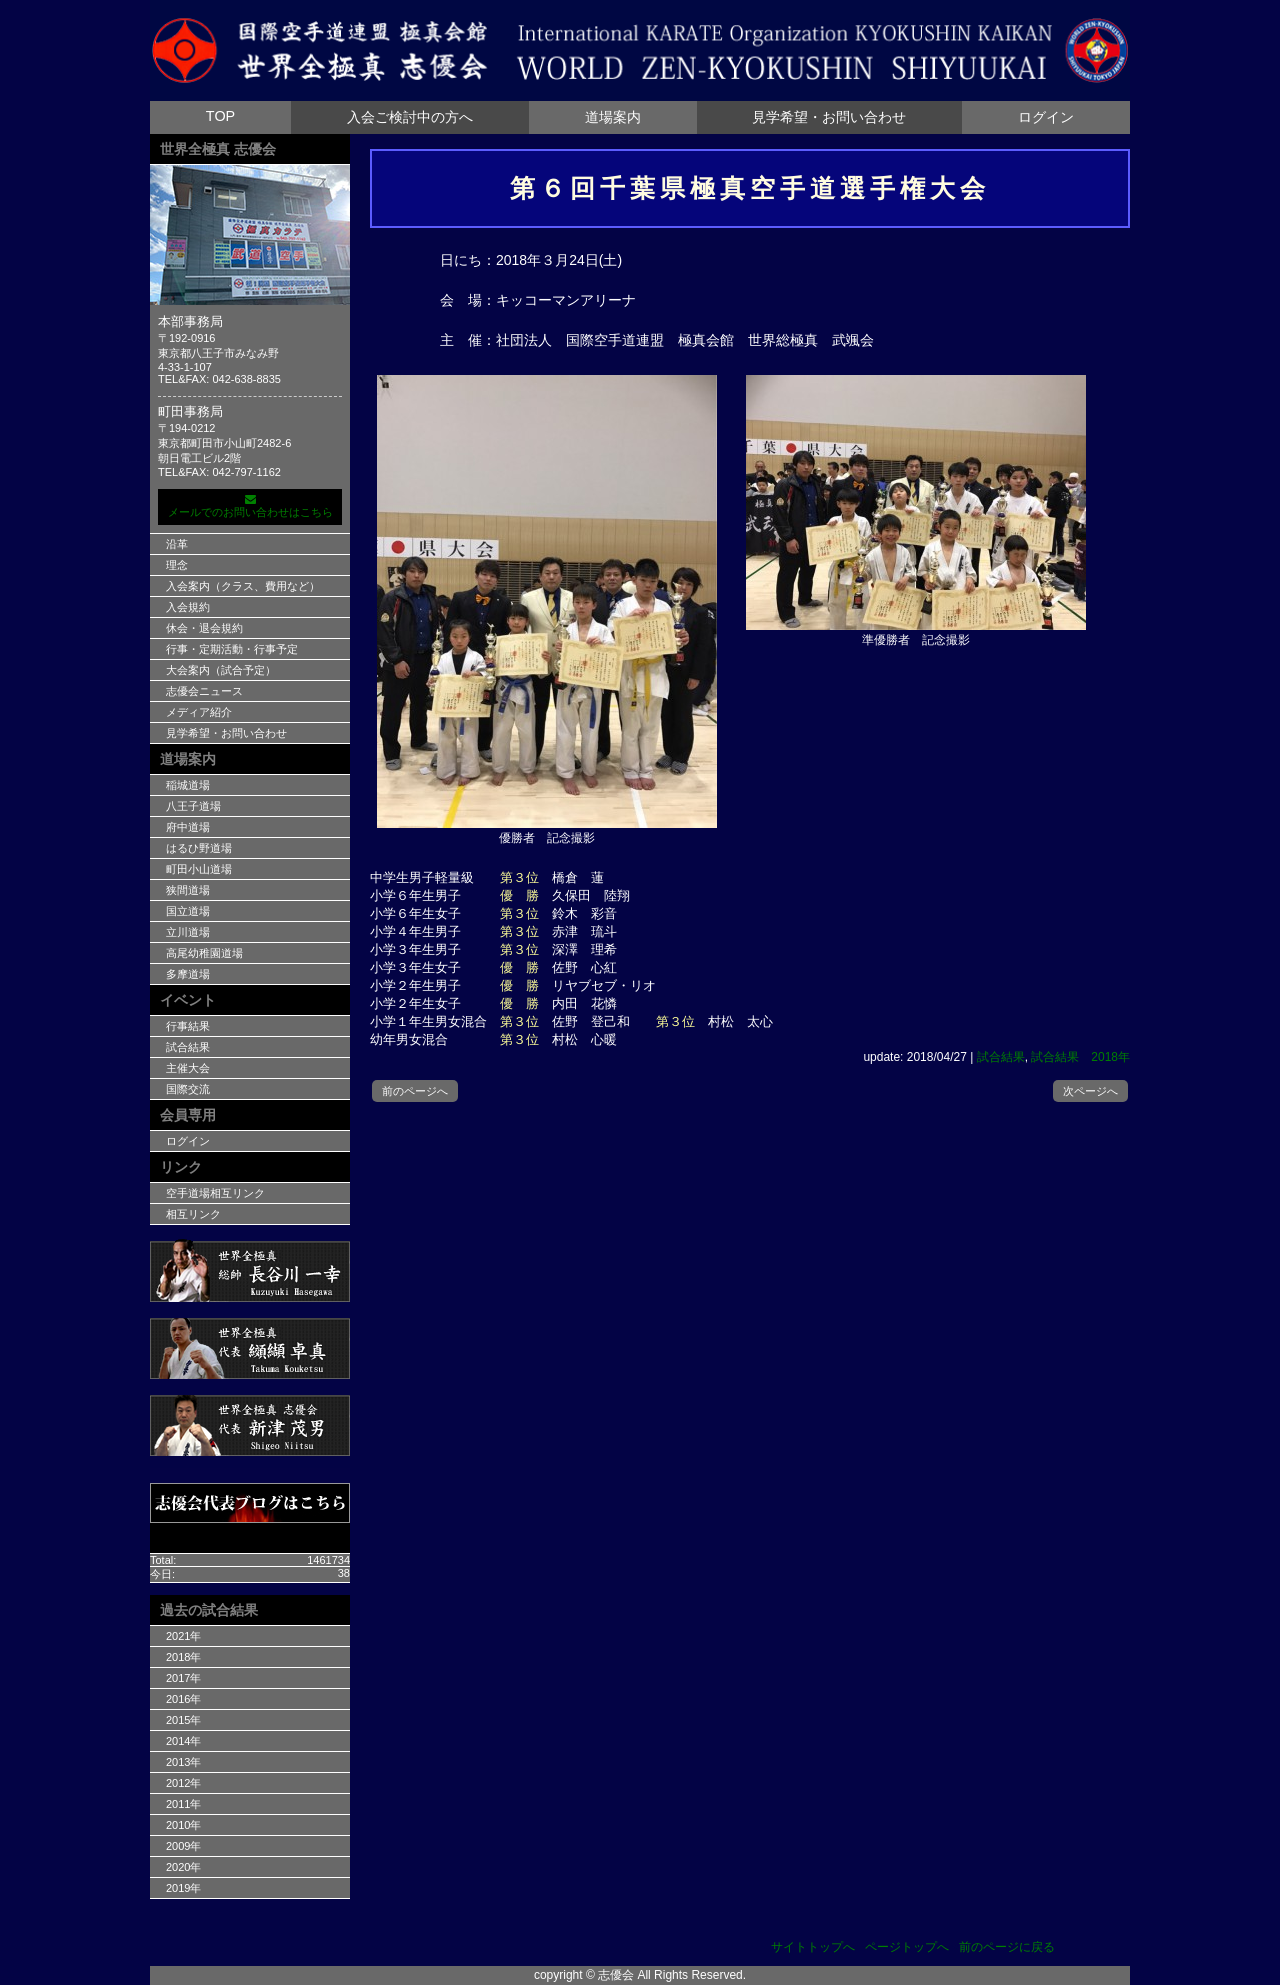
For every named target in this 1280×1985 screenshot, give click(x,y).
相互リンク (193, 1214)
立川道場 (188, 932)
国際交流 (188, 1089)
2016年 (183, 1699)
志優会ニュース (204, 691)
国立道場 (188, 911)
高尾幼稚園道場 (204, 953)
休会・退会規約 (204, 628)
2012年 (183, 1783)
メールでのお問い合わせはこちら (250, 506)
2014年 (183, 1741)
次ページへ (1090, 1091)
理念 (177, 565)
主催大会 (188, 1068)
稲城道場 (188, 785)
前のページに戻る (1007, 1947)
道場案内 (613, 117)
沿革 (177, 544)
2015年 (183, 1720)
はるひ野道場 (199, 848)
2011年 (183, 1804)
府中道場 (188, 827)
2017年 (183, 1678)
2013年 (183, 1762)
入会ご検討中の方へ (410, 117)
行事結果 (188, 1026)
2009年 (183, 1846)
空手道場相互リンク (215, 1193)
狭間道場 (188, 890)
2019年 (183, 1888)
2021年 (183, 1636)
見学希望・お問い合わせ (829, 117)
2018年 (183, 1657)
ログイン (1046, 117)
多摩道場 (188, 974)
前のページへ (415, 1091)
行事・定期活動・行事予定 (232, 649)
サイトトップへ (813, 1947)
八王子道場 (193, 806)
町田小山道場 (199, 869)
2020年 (183, 1867)
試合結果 (1001, 1057)
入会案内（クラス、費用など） (243, 586)
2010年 (183, 1825)
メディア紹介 (199, 712)
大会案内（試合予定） (221, 670)
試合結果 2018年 (1080, 1057)
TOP (220, 116)
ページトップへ (907, 1947)
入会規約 (188, 607)
